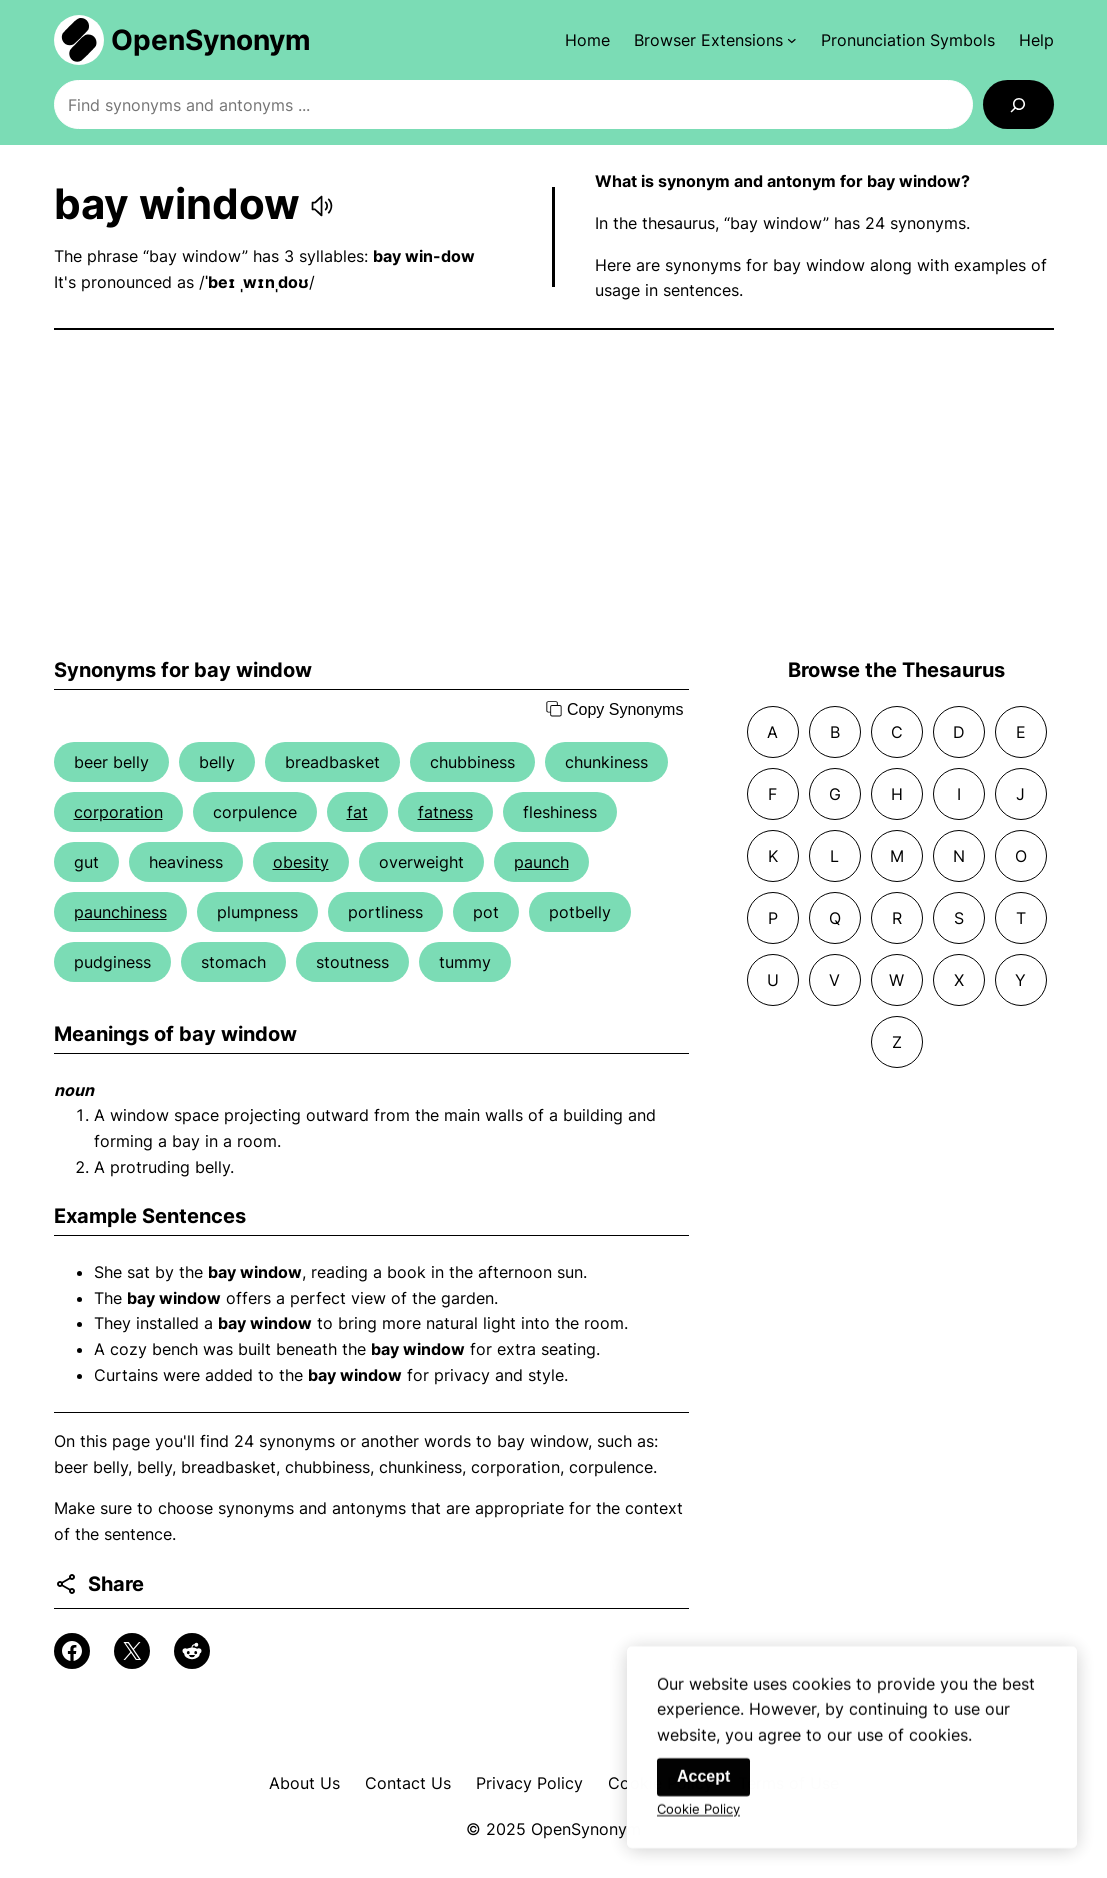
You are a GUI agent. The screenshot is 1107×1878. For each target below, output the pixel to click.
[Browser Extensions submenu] (715, 40)
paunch (541, 862)
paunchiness (120, 912)
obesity (301, 862)
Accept (703, 1780)
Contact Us (408, 1783)
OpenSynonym (211, 40)
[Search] (1018, 104)
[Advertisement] (554, 494)
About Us (304, 1783)
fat (357, 812)
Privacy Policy (529, 1783)
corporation (118, 812)
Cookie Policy (698, 1813)
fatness (445, 812)
